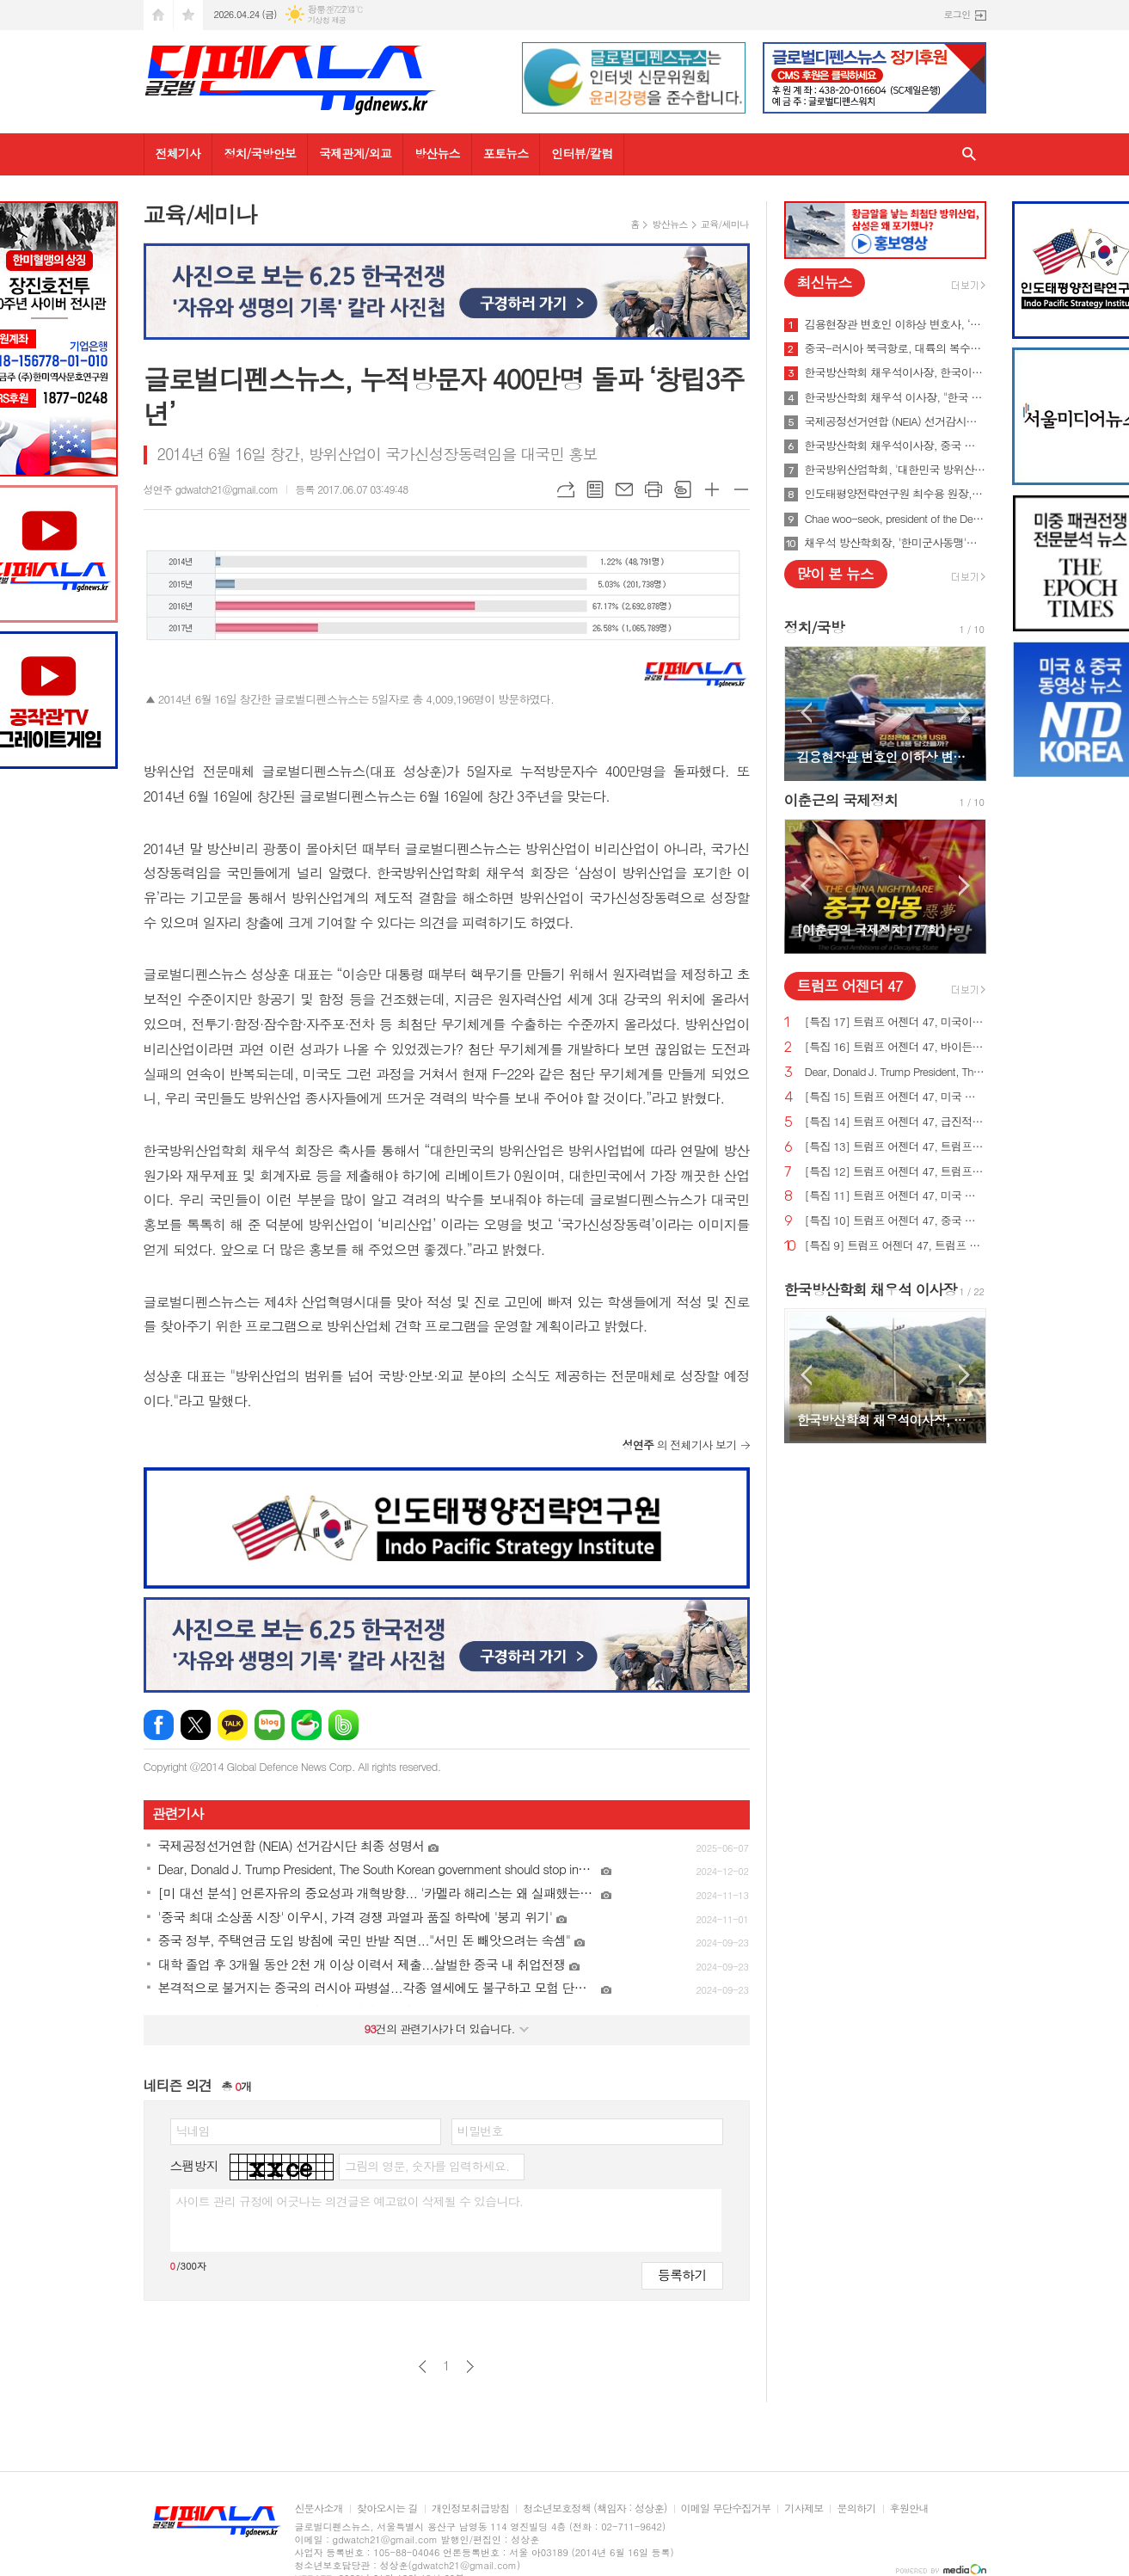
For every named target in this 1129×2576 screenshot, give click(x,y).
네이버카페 (306, 1725)
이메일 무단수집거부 (726, 2508)
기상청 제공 (327, 20)
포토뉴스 (506, 153)
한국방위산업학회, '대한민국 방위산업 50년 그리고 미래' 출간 (895, 469)
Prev (806, 712)
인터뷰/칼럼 (581, 153)
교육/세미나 (725, 224)
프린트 (653, 489)
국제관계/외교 (355, 153)
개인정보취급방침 (470, 2508)
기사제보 (803, 2508)
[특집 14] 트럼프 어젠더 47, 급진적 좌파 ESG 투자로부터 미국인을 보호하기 (895, 1122)
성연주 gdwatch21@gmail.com (211, 489)
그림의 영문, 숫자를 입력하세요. (427, 2166)
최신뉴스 (824, 282)
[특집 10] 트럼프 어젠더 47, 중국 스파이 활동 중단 (895, 1221)
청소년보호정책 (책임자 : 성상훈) (594, 2508)
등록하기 (682, 2275)
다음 (470, 2366)
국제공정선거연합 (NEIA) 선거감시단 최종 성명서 (895, 421)
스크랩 (682, 489)
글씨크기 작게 (741, 489)
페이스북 (159, 1725)
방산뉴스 (437, 153)
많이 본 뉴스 (835, 573)
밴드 (343, 1725)
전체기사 (178, 153)
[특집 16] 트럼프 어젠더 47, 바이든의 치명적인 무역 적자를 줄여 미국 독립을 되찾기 (895, 1047)
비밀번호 (480, 2130)
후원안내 (909, 2508)
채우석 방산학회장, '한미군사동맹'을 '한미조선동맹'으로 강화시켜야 (895, 542)
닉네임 (193, 2130)
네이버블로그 (270, 1725)
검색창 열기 (969, 154)
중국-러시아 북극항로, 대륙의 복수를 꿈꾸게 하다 (895, 348)
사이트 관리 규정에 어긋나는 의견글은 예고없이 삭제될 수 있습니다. (350, 2201)
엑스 (196, 1725)
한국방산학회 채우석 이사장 (870, 1289)
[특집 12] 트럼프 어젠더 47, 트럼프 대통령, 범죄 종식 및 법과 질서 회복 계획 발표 (895, 1172)
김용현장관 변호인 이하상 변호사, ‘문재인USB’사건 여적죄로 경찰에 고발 (895, 324)
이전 (423, 2366)
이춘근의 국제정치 (841, 800)
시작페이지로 (158, 15)
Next (964, 712)
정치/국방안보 (260, 153)
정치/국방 (814, 627)
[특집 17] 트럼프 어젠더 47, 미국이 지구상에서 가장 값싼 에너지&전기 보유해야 (895, 1022)
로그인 (956, 14)
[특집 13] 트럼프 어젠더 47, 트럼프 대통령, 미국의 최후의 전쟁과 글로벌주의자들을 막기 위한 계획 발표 (895, 1147)
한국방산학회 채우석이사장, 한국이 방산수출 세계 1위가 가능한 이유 (895, 372)
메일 (624, 489)
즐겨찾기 (188, 15)
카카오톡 (233, 1725)
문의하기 (856, 2508)
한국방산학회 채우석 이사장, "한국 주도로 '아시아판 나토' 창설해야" (895, 397)
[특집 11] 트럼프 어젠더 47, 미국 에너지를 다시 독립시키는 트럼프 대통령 (895, 1196)
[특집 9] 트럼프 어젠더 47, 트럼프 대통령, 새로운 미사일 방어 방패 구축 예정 (895, 1246)
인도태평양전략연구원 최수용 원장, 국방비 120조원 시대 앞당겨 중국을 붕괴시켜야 (895, 493)
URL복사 (565, 489)
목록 (595, 489)
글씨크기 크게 (712, 489)
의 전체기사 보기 (680, 1444)
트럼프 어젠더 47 (850, 985)
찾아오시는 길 (387, 2508)
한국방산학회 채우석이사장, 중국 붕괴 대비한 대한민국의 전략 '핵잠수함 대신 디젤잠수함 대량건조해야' (895, 445)
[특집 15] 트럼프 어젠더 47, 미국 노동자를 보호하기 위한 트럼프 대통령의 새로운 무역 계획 (895, 1097)
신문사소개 (319, 2508)
